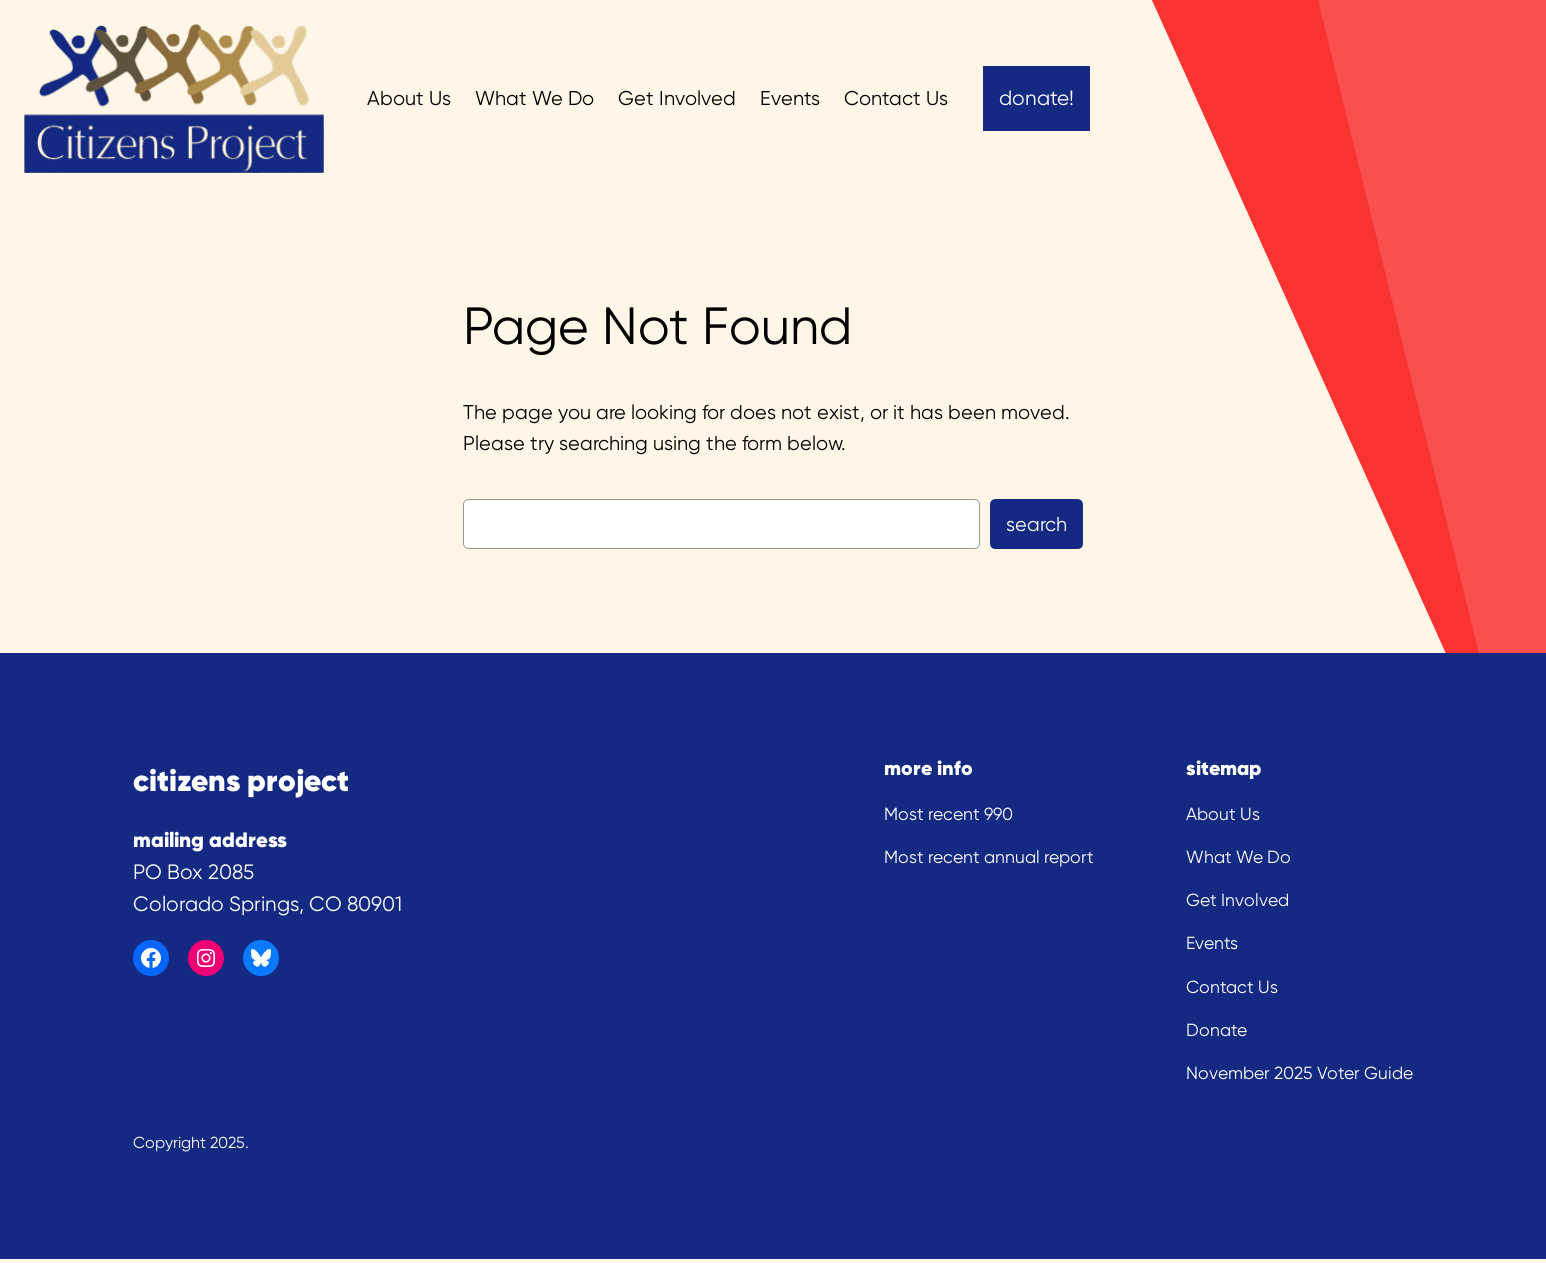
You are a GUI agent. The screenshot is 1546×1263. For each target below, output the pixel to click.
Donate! (1036, 98)
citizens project (241, 780)
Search (1036, 524)
